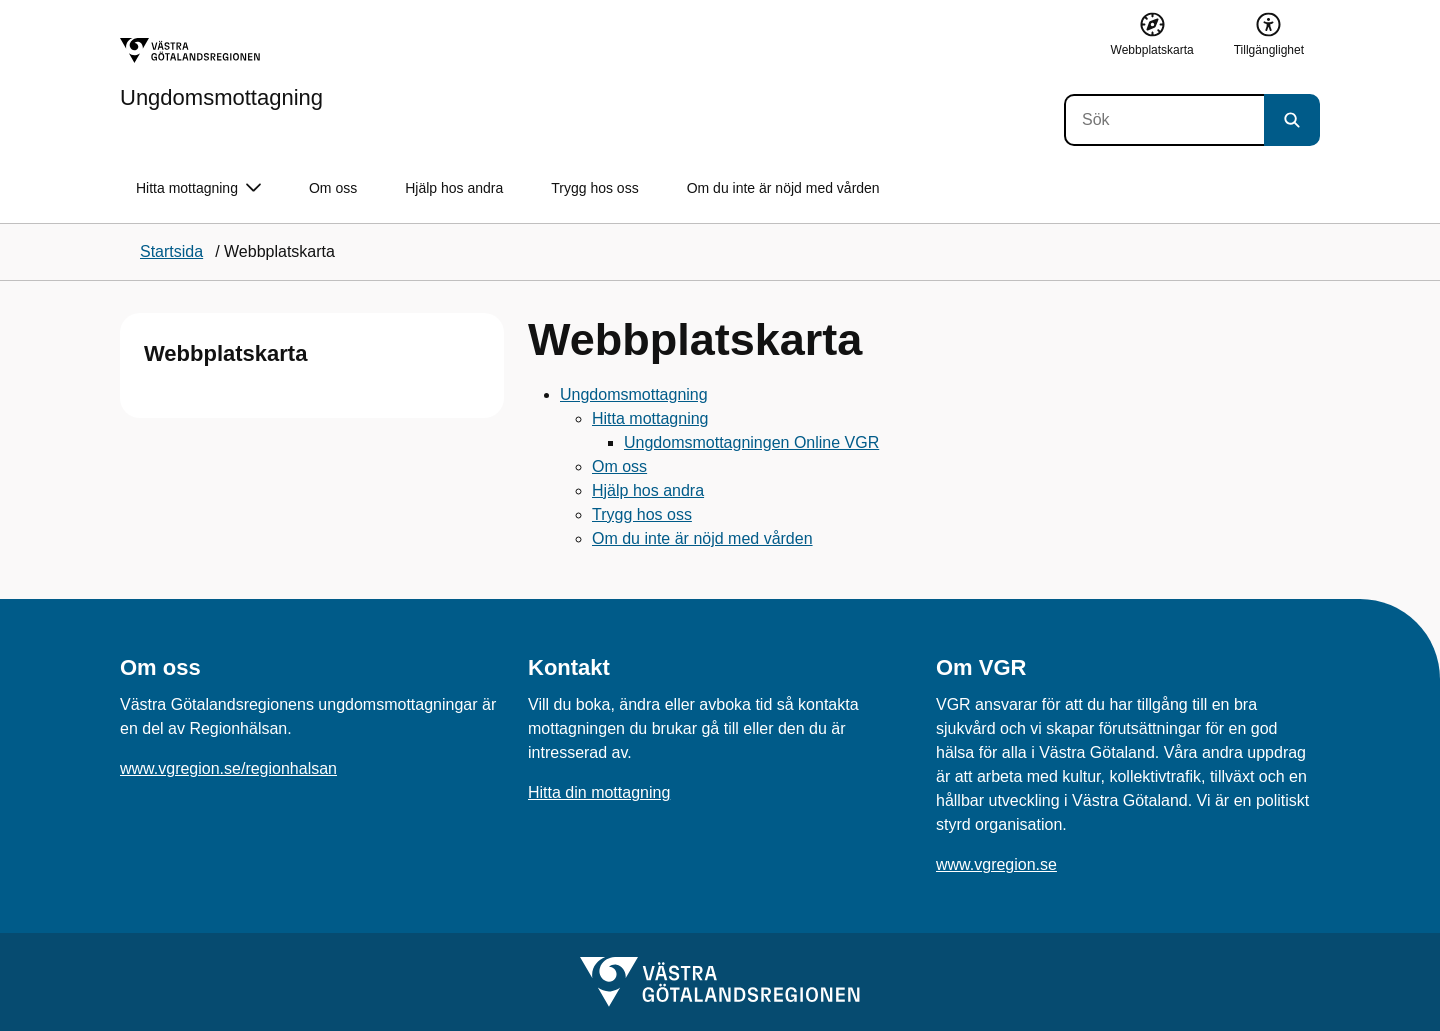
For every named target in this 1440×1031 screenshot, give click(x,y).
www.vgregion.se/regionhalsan (228, 768)
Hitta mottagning (650, 418)
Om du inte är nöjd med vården (783, 188)
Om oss (333, 188)
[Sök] (1164, 120)
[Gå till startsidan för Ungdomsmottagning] (221, 73)
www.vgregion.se (996, 864)
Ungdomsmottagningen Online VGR (751, 442)
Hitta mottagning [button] (198, 188)
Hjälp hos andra (454, 188)
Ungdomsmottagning (634, 394)
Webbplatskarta (225, 353)
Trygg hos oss (594, 188)
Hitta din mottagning (599, 792)
